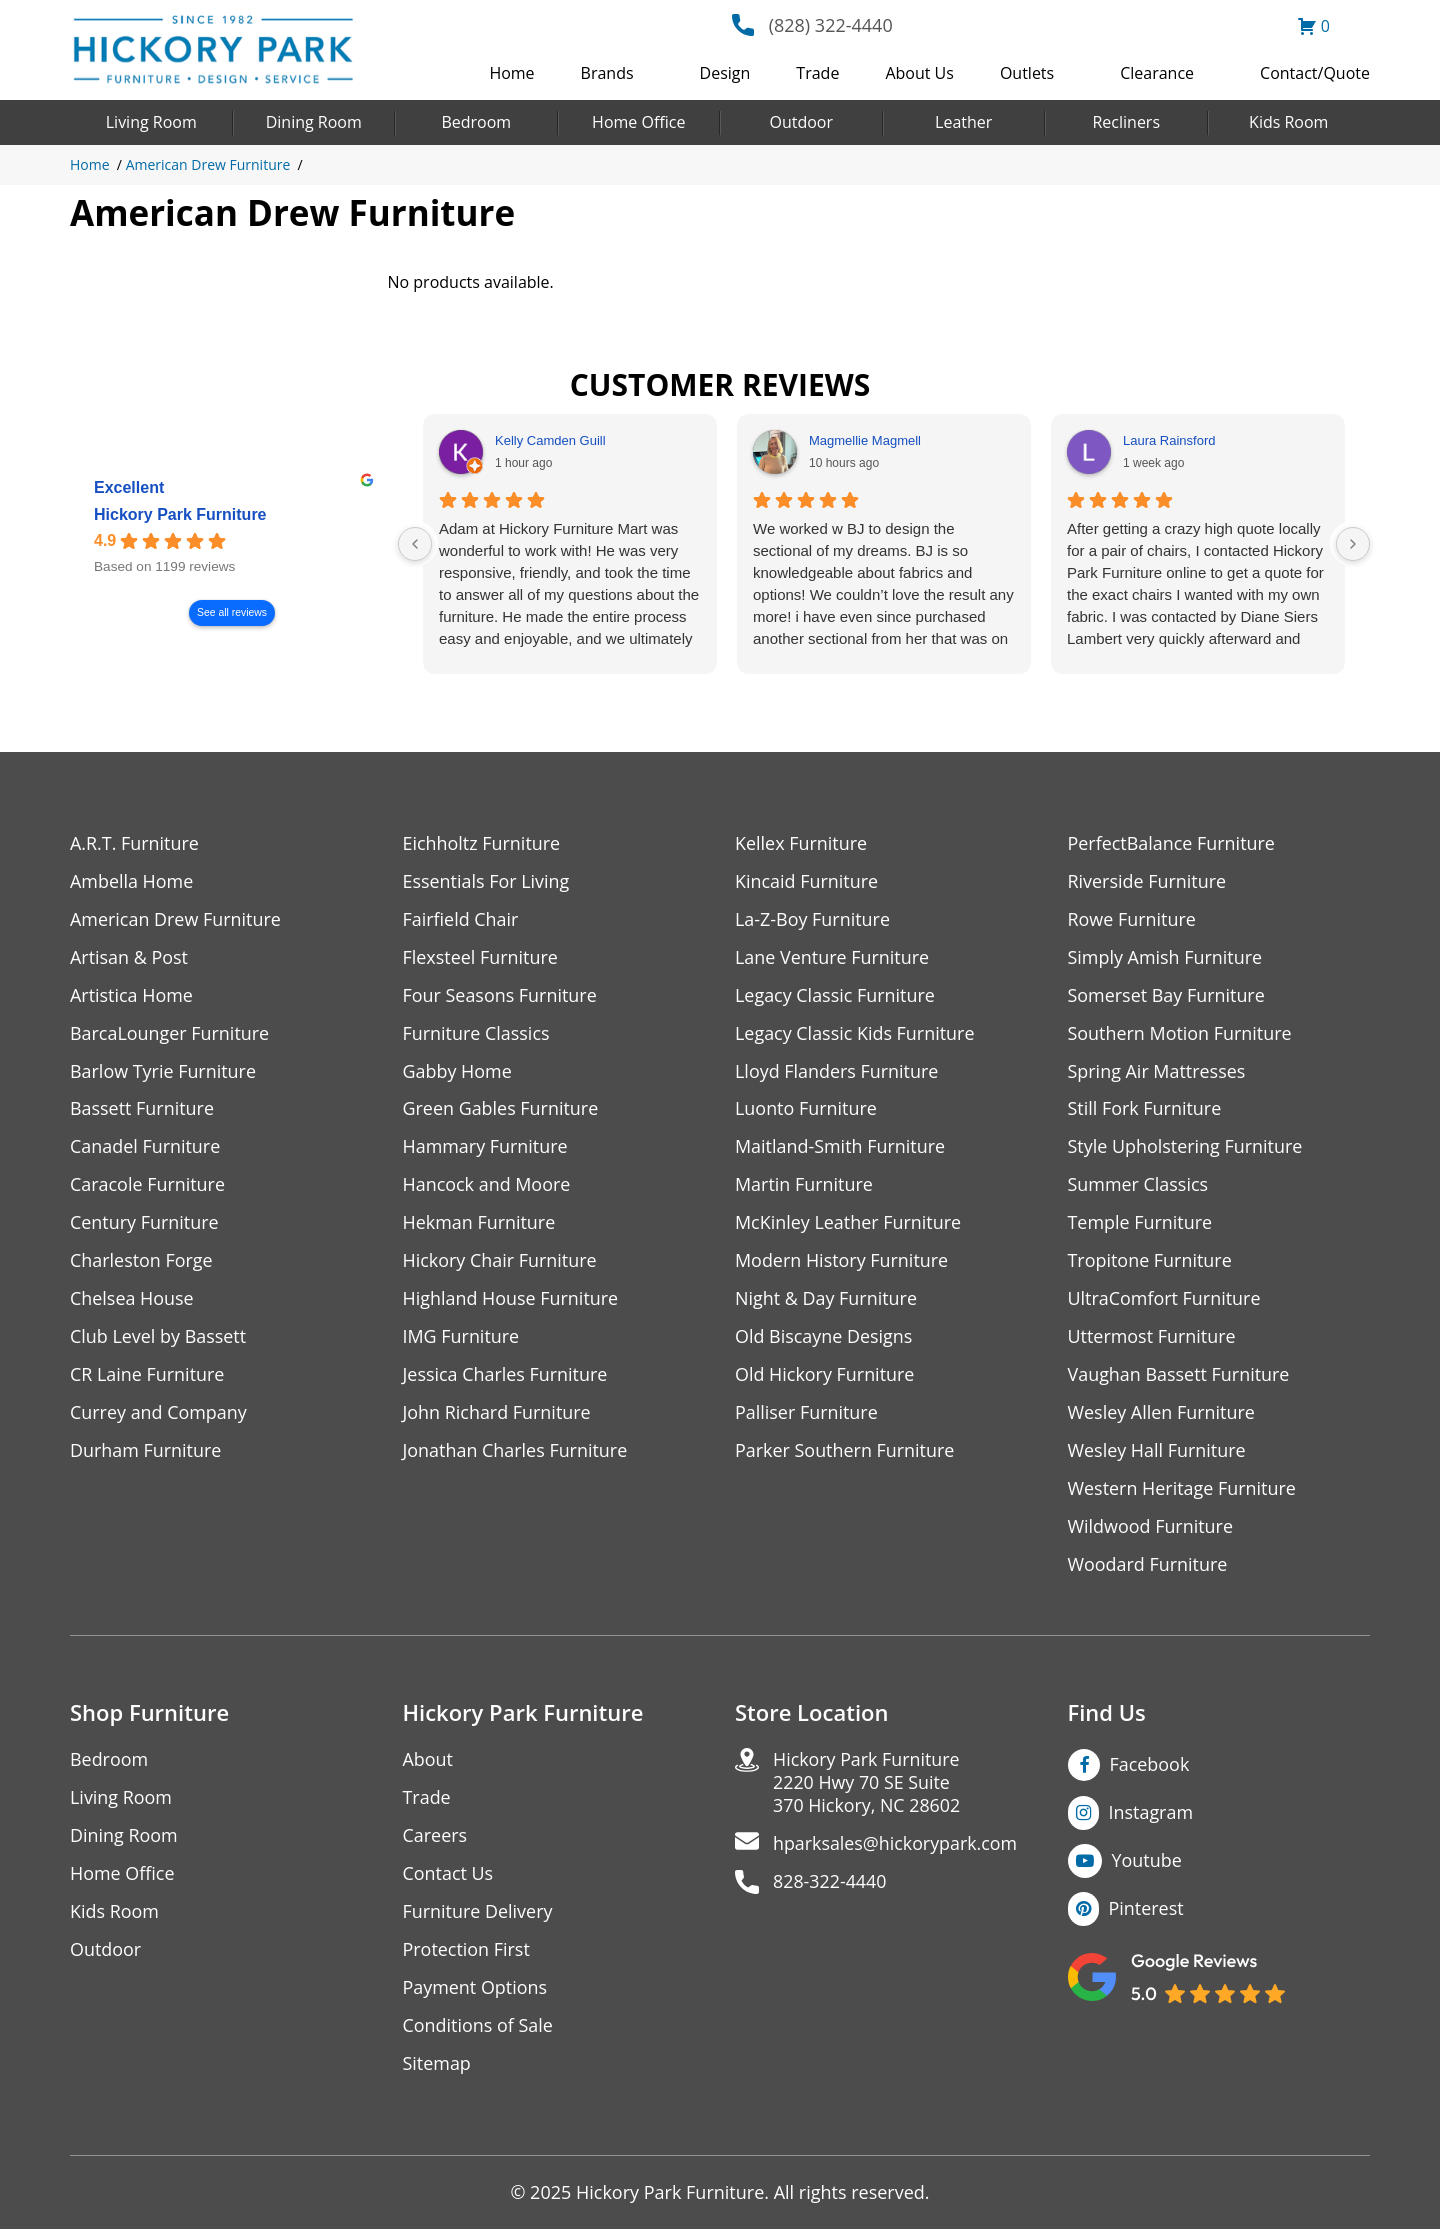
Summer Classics (1138, 1185)
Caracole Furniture (148, 1185)
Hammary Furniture (486, 1147)
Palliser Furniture (806, 1413)
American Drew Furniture (208, 164)
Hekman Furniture (479, 1223)
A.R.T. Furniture (134, 843)
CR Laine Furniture (147, 1375)
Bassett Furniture (142, 1109)
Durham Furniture (146, 1451)
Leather (963, 122)
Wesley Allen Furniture (1162, 1413)
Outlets (1027, 73)
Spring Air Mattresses (1157, 1071)
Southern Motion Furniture (1180, 1033)
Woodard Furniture (1148, 1565)
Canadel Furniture (145, 1147)
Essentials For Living (487, 881)
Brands (607, 73)
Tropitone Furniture (1150, 1261)
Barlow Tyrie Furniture (163, 1071)
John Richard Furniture (497, 1413)
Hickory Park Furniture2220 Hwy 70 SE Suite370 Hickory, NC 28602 (867, 1784)
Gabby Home (458, 1071)
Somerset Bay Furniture (1167, 995)
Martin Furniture (804, 1185)
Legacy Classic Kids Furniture (855, 1033)
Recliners (1126, 122)
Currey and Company (159, 1413)
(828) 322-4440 (831, 25)
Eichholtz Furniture (482, 843)
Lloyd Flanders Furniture (837, 1071)
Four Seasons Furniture (500, 995)
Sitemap (437, 2065)
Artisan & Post (129, 957)
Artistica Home (131, 995)
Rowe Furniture (1132, 919)
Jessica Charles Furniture (506, 1375)
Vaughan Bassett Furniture (1179, 1375)
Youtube (1147, 1862)
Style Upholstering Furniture (1186, 1147)
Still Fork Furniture (1145, 1109)
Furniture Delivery (478, 1913)
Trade (817, 73)
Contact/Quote (1315, 73)
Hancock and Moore (487, 1185)
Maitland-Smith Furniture (840, 1147)
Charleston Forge (141, 1261)
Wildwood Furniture (1151, 1527)
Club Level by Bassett (158, 1337)
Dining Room (314, 122)
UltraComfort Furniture (1165, 1299)
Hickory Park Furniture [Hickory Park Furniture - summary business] (180, 515)
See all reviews (232, 613)
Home (511, 73)
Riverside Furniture (1147, 881)
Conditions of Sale (478, 2027)
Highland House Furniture (511, 1299)
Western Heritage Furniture (1182, 1489)
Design (725, 73)
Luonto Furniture (806, 1109)
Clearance (1157, 73)
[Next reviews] (1353, 544)
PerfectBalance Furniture (1172, 843)
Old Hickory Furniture (825, 1375)
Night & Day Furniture (826, 1299)
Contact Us (448, 1875)
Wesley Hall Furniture (1157, 1451)
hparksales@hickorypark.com (896, 1845)
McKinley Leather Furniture (848, 1223)
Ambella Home (132, 881)
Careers (435, 1837)
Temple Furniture (1140, 1223)
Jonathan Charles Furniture (516, 1451)
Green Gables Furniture (501, 1109)
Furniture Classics (477, 1033)
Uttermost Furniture (1152, 1337)
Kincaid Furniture (807, 881)
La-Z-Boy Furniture (813, 919)
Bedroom (476, 122)
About (428, 1761)
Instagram (1151, 1814)
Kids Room (1288, 122)
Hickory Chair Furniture (500, 1261)
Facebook (1150, 1766)
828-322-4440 (830, 1883)
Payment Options (475, 1989)
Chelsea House (132, 1299)
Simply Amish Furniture (1165, 957)
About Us (919, 73)
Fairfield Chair (461, 919)
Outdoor (801, 122)
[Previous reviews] (415, 544)
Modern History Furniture (842, 1261)
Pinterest (1146, 1910)
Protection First (467, 1951)
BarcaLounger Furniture (170, 1033)
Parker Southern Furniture (845, 1451)
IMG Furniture (461, 1337)
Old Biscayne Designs (824, 1337)
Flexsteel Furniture (481, 957)
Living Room (151, 122)
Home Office (638, 122)
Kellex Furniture (801, 843)
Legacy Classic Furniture (835, 995)
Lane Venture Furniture (832, 957)
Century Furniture (144, 1223)
